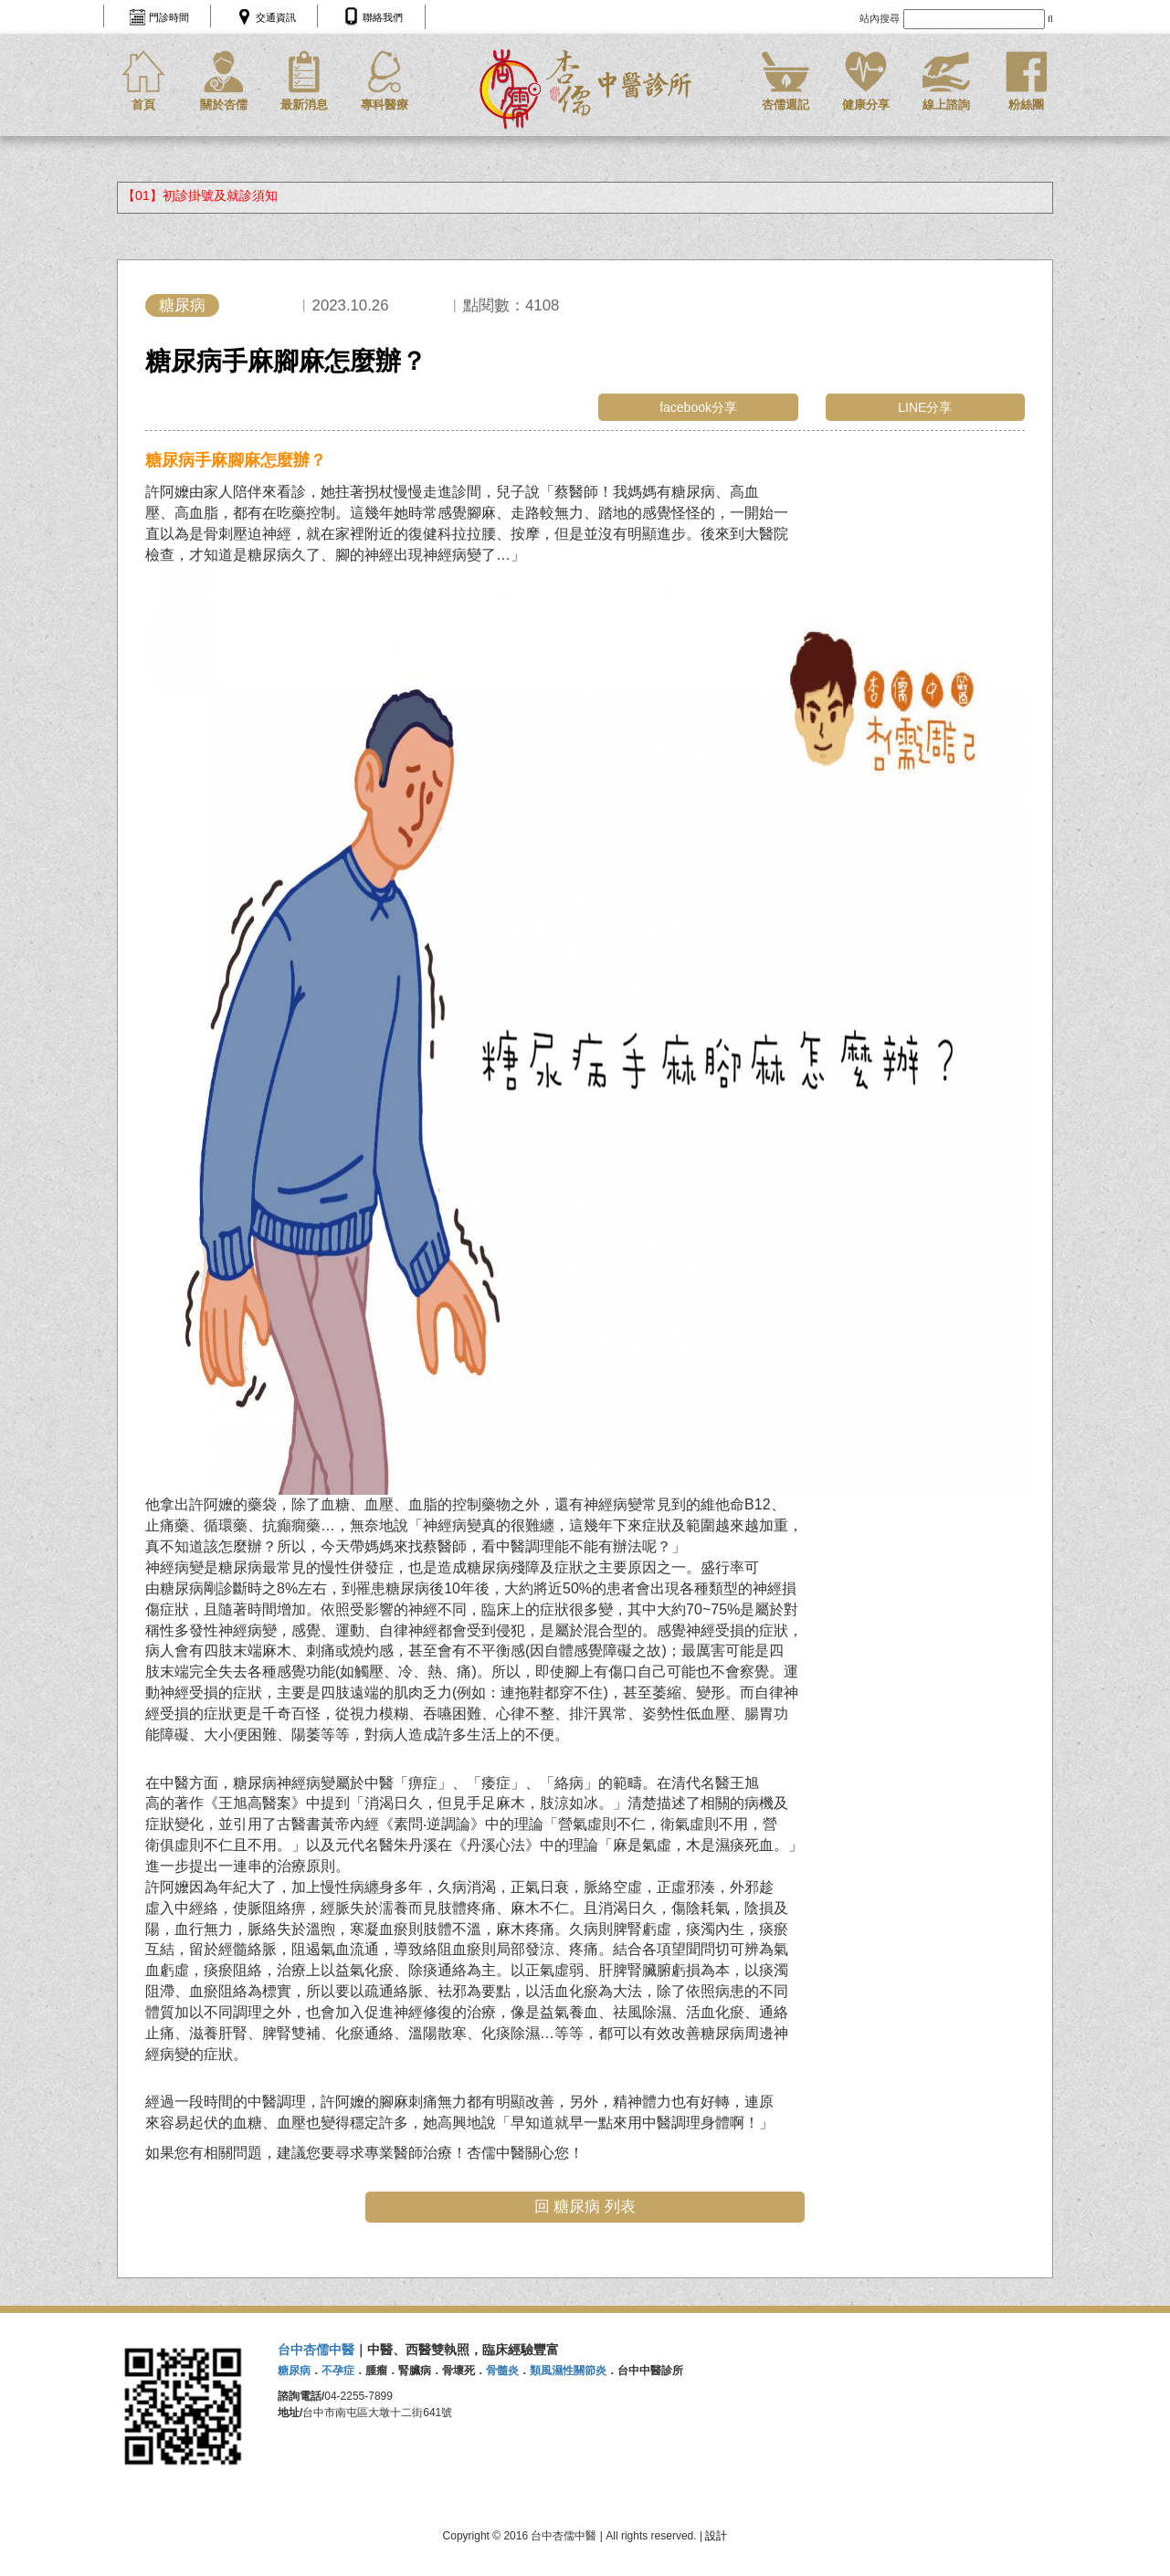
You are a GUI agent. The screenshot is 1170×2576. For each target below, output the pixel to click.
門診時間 (169, 17)
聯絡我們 (383, 17)
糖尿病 (182, 305)
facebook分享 (698, 407)
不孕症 (337, 2370)
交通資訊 (276, 17)
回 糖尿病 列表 (585, 2206)
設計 (716, 2535)
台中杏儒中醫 (316, 2349)
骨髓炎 (502, 2370)
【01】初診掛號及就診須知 (200, 195)
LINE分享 (925, 407)
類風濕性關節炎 (568, 2370)
